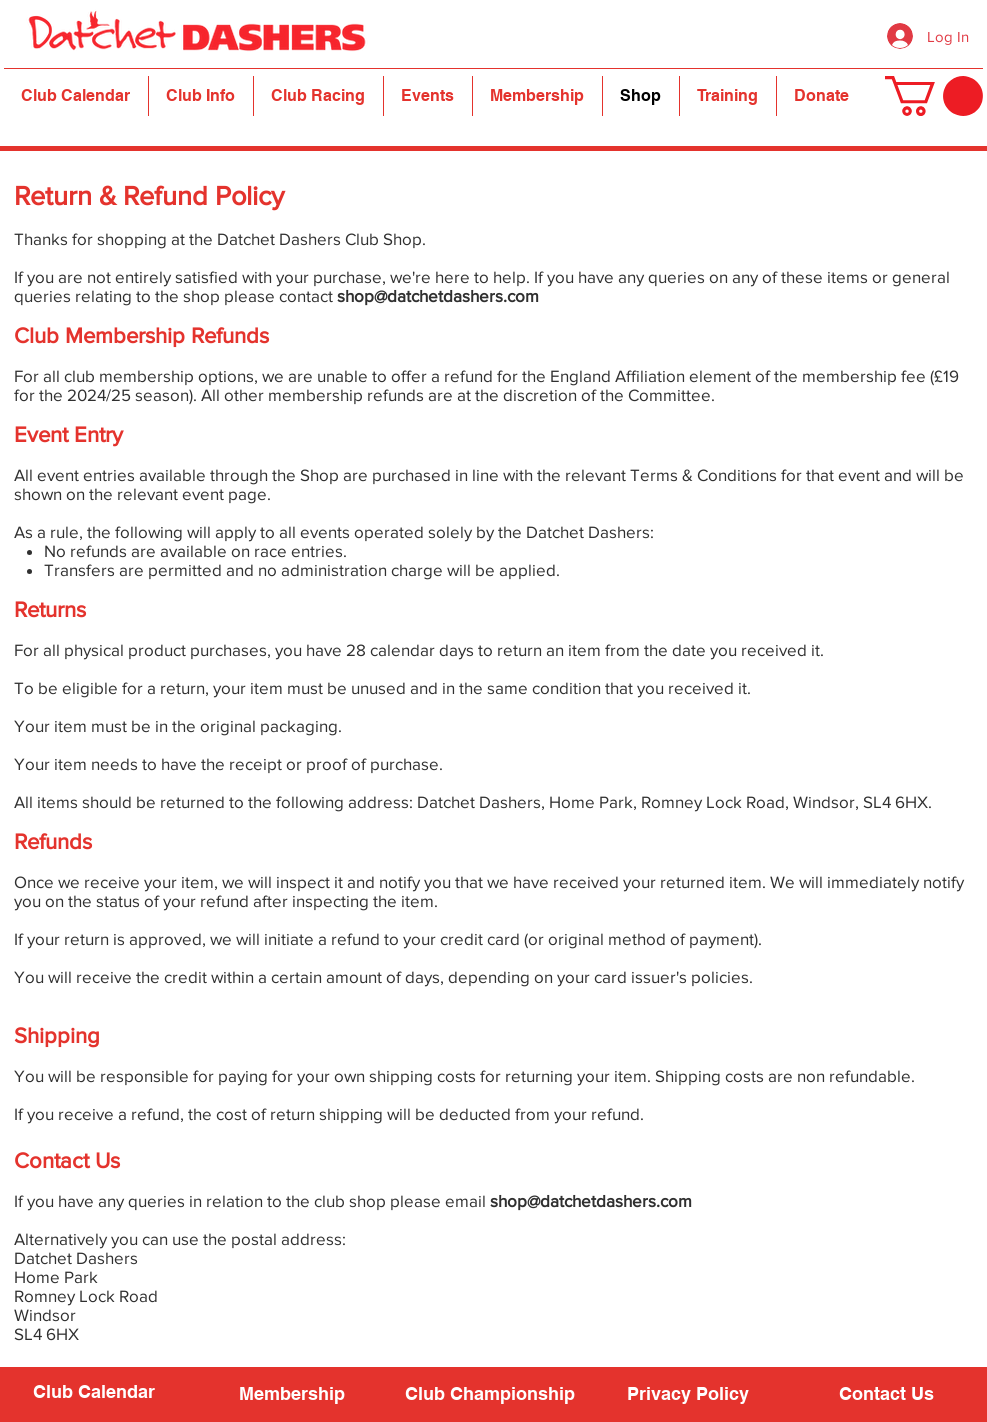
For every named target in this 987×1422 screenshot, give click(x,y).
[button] (201, 96)
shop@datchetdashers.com (438, 295)
